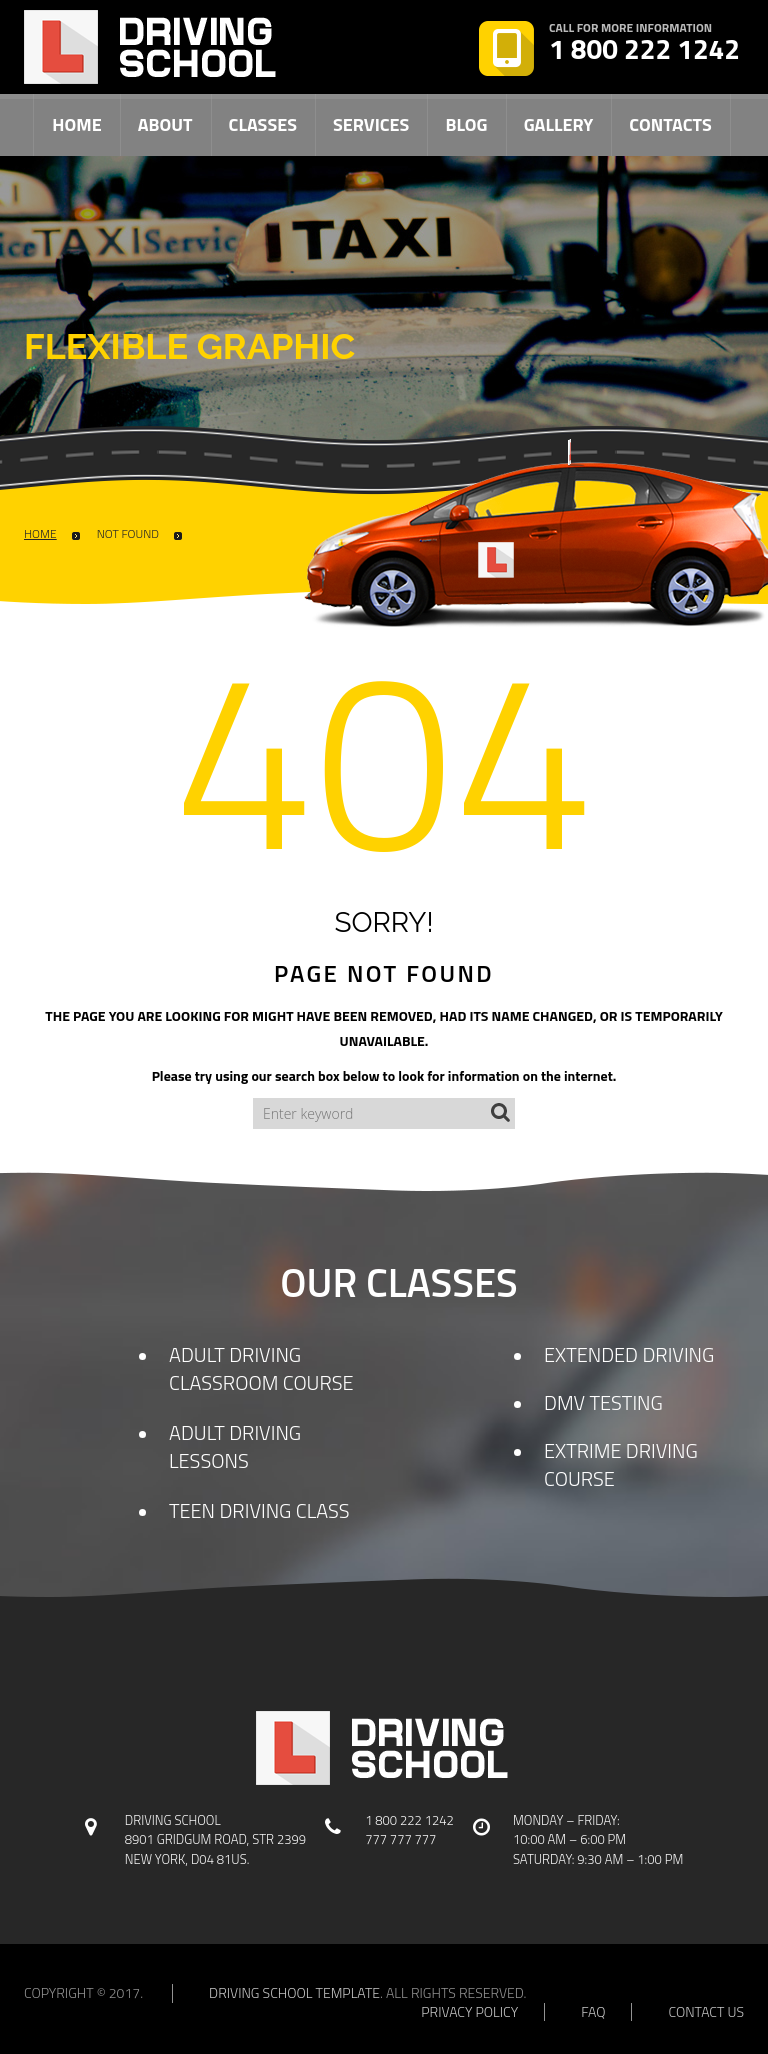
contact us (706, 2012)
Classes (263, 124)
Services (371, 124)
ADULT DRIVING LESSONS (235, 1446)
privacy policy (469, 2012)
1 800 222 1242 (644, 49)
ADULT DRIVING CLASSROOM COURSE (261, 1368)
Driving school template (294, 1993)
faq (593, 2012)
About (165, 124)
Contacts (670, 124)
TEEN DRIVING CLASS (259, 1510)
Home (76, 124)
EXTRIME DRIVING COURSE (621, 1464)
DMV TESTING (603, 1402)
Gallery (559, 124)
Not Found (128, 534)
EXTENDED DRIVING (629, 1354)
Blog (466, 124)
